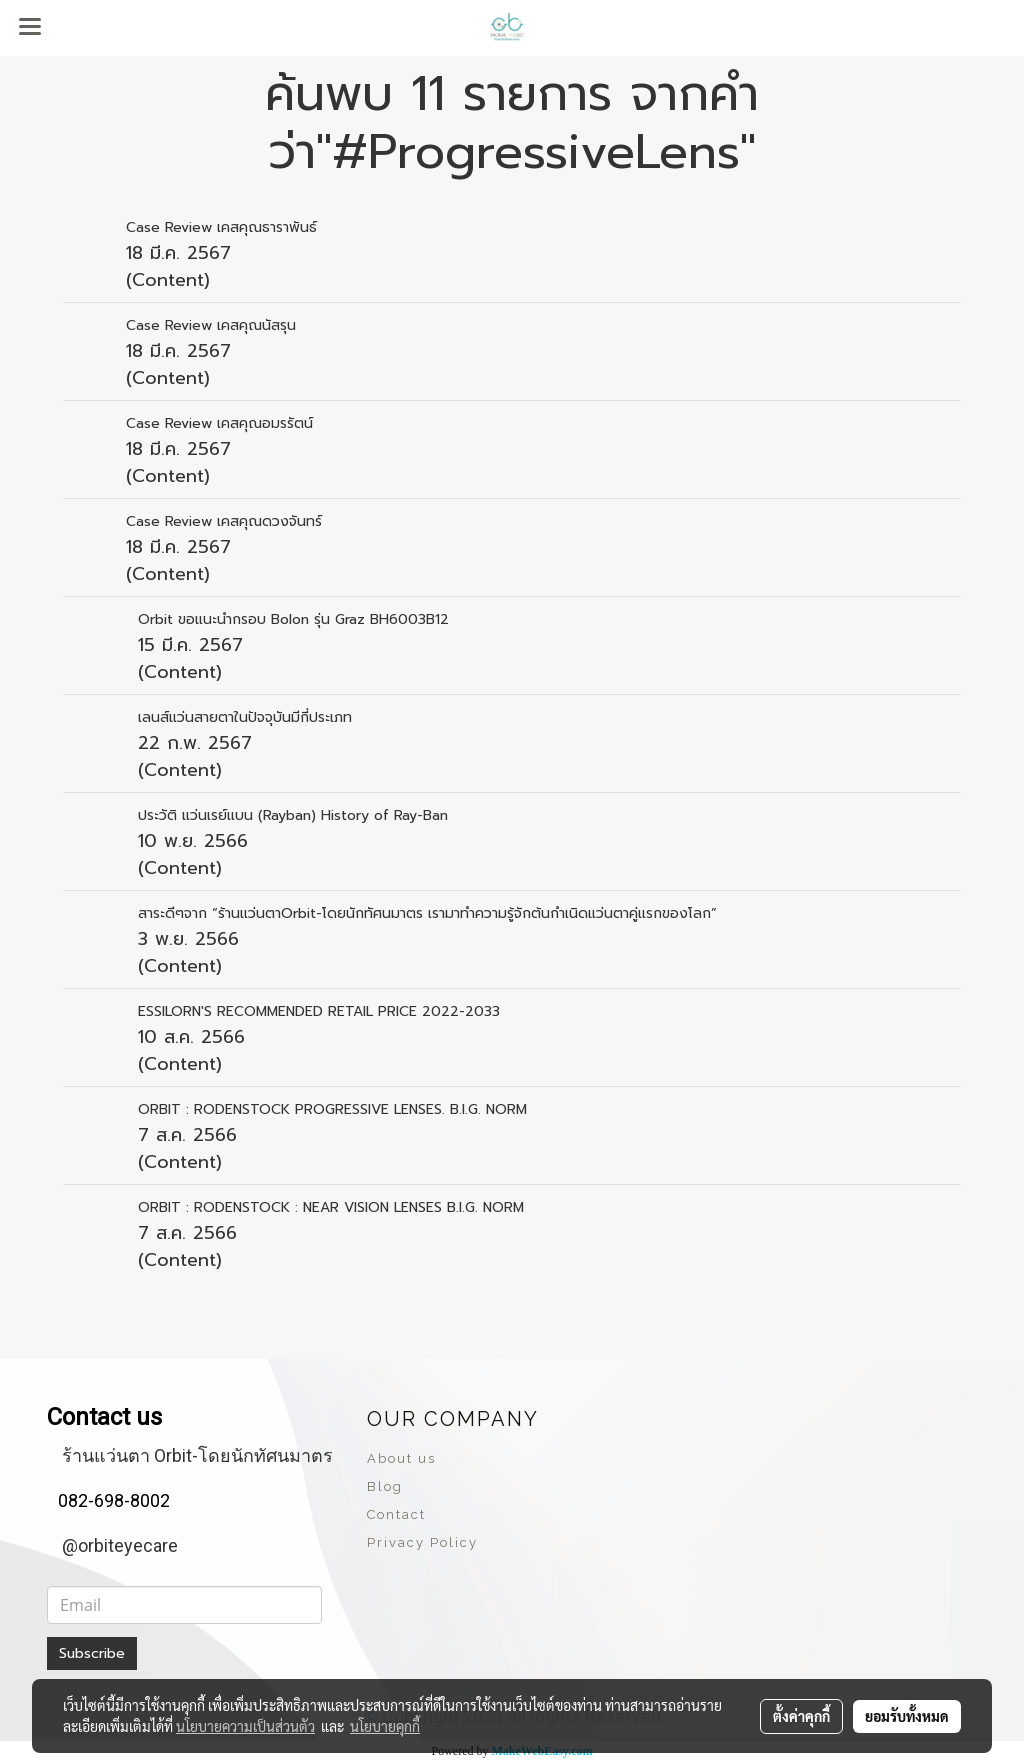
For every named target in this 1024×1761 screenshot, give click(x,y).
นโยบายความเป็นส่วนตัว (245, 1726)
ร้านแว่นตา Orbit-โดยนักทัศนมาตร (197, 1455)
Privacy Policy (422, 1542)
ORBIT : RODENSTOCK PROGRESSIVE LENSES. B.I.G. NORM (332, 1109)
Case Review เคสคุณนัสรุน (211, 325)
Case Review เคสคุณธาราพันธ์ (221, 227)
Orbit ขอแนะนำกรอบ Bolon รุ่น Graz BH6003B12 (296, 619)
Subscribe (92, 1653)
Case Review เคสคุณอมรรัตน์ (219, 423)
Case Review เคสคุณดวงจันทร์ (224, 521)
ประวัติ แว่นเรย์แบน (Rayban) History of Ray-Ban (293, 815)
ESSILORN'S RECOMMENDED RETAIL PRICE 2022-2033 (319, 1011)
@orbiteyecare (120, 1545)
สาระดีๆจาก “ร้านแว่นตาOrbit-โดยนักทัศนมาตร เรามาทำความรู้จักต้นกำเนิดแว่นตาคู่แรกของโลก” (427, 913)
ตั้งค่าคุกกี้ (801, 1716)
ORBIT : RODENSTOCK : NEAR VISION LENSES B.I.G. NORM (331, 1207)
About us (401, 1458)
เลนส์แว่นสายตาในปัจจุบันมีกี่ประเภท (245, 717)
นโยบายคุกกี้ (385, 1726)
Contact (396, 1514)
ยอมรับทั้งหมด (907, 1716)
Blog (385, 1486)
